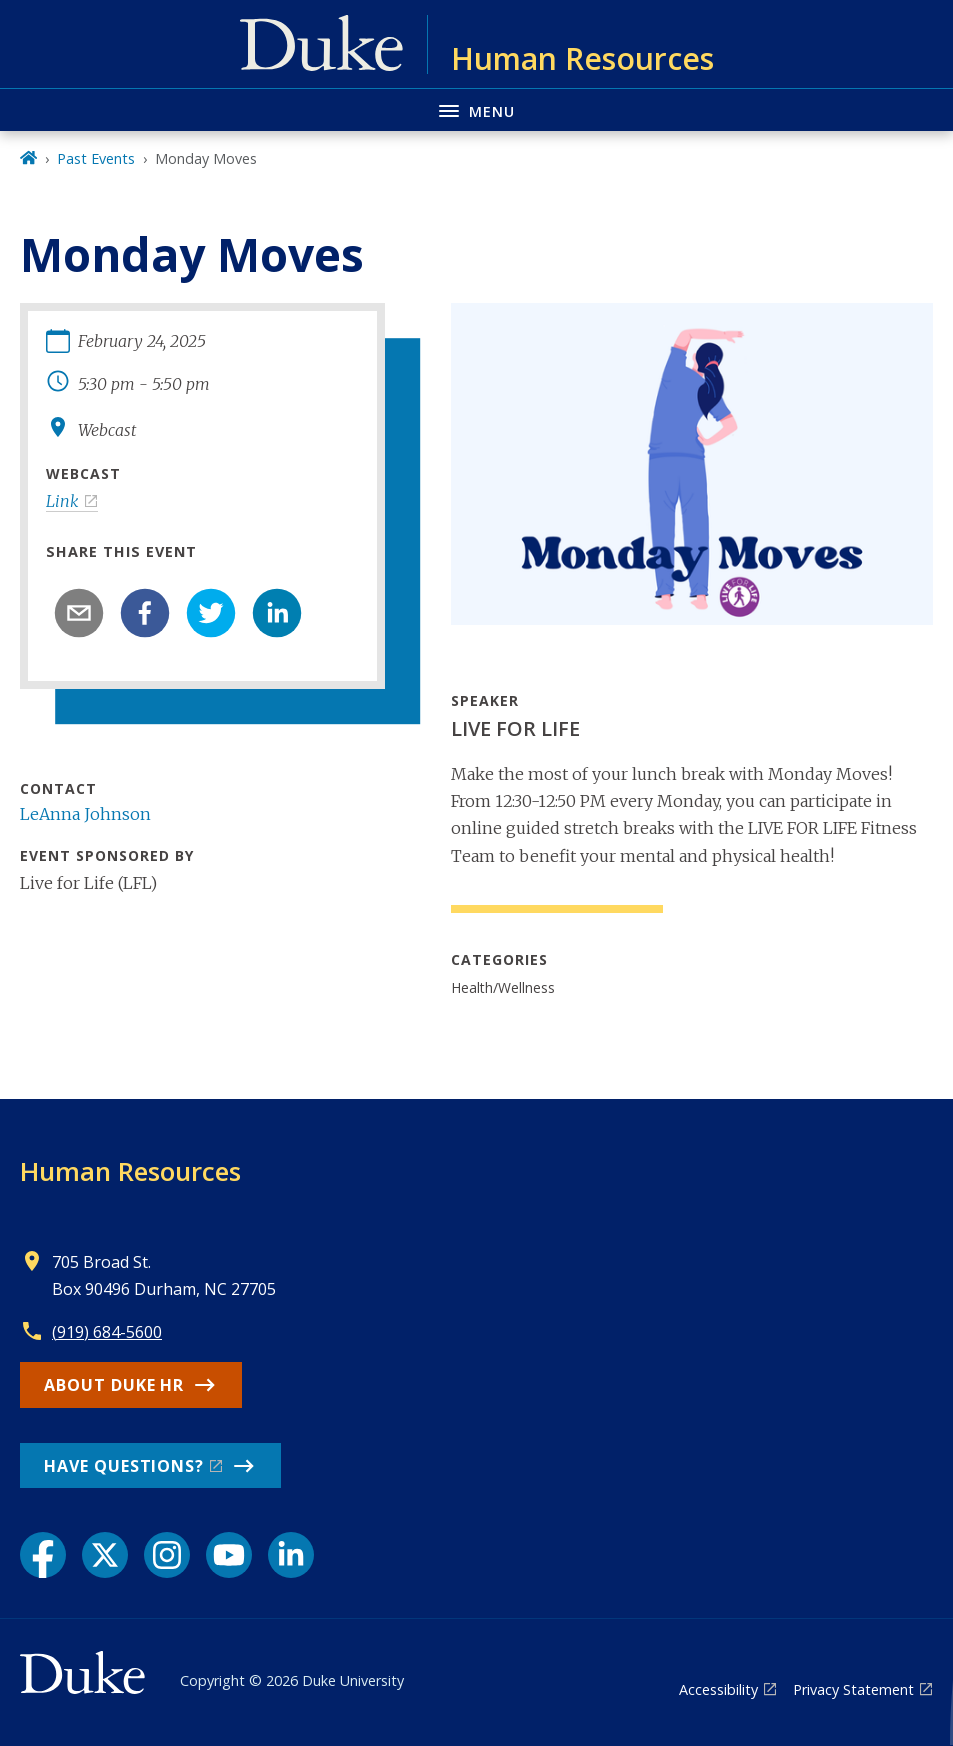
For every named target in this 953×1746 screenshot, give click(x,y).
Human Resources (130, 1171)
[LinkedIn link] (291, 1555)
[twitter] (211, 613)
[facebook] (145, 613)
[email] (79, 613)
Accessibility (718, 1689)
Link (62, 501)
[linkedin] (277, 613)
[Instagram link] (167, 1555)
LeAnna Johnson (85, 814)
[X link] (105, 1555)
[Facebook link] (43, 1555)
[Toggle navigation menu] (476, 109)
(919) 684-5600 (107, 1332)
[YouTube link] (229, 1555)
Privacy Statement (853, 1689)
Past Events (96, 158)
